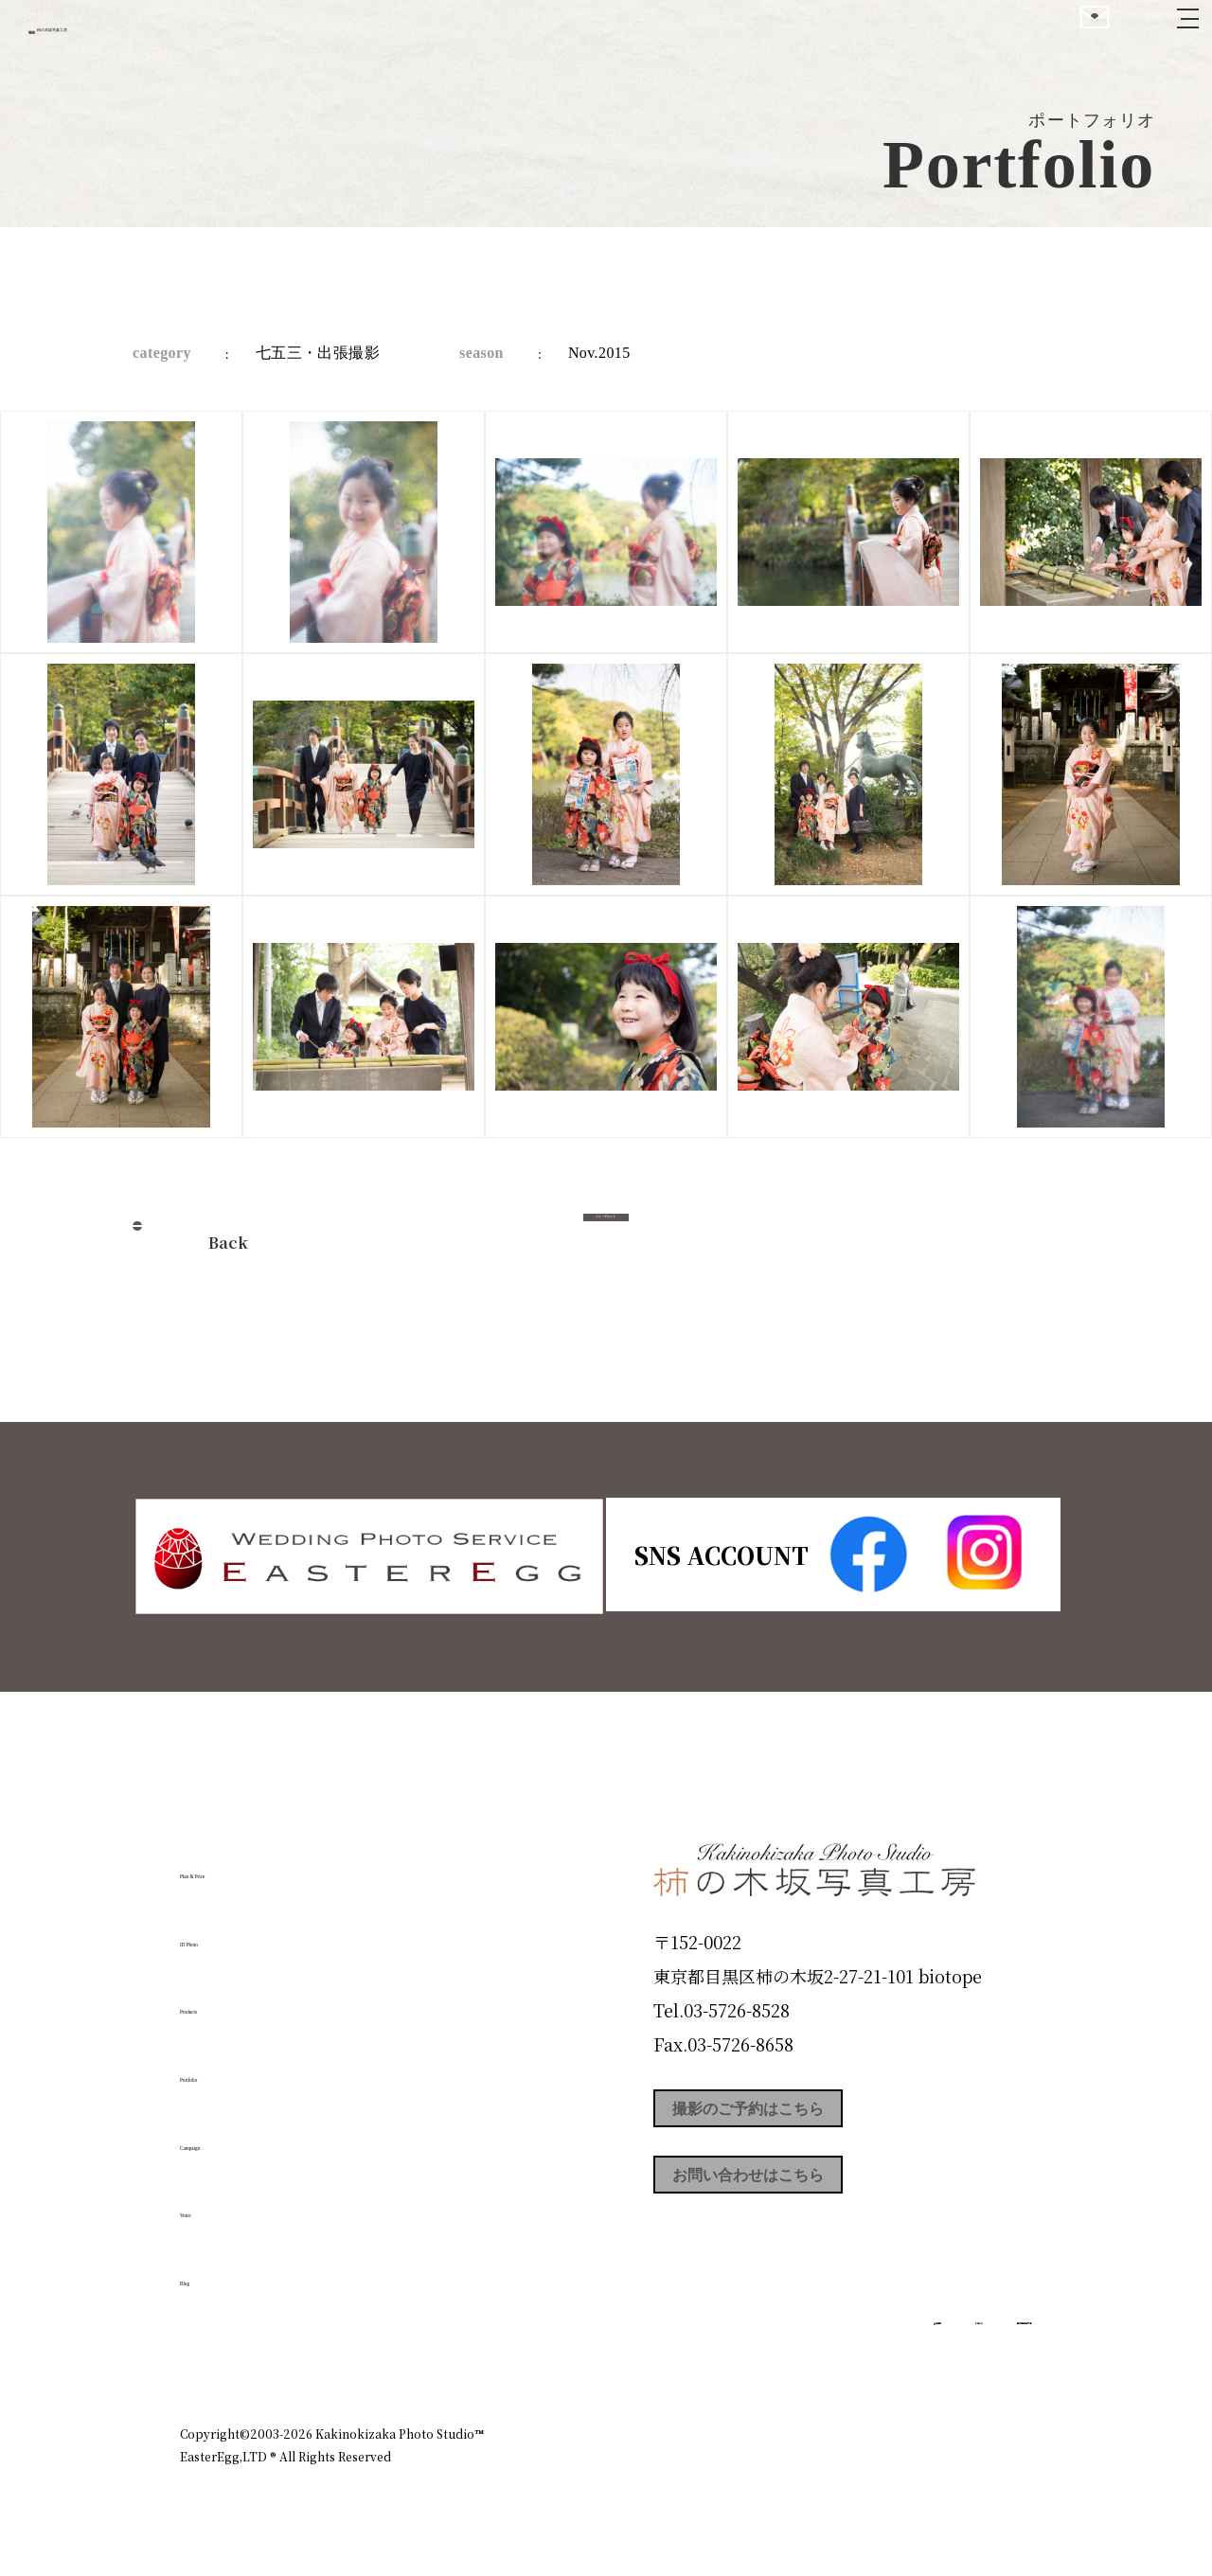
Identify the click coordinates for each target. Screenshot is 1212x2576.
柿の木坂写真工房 (171, 36)
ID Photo (235, 1932)
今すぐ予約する (606, 1237)
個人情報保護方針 (979, 2352)
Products (233, 1999)
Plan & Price (257, 1864)
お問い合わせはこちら (795, 2200)
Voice (214, 2203)
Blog (209, 2271)
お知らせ (865, 2352)
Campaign (242, 2135)
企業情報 (778, 2352)
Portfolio (234, 2068)
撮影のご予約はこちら (795, 2115)
